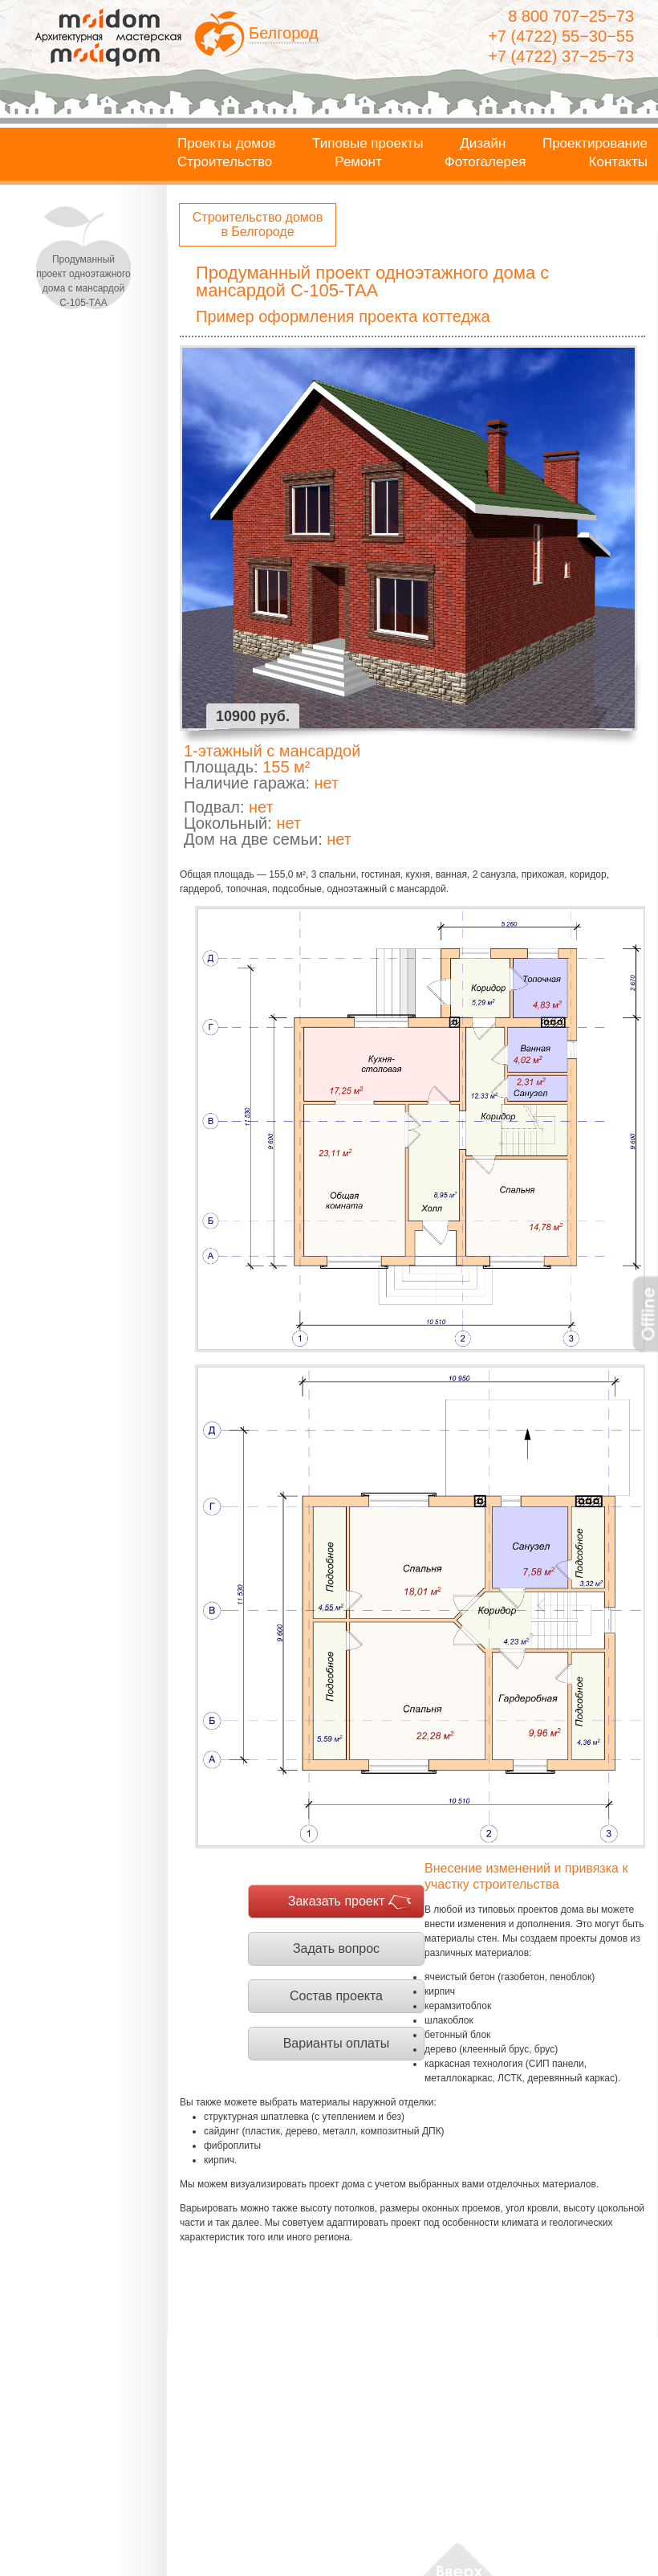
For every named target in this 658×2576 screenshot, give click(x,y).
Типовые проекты (367, 144)
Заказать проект (336, 1901)
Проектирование (595, 144)
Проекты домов (226, 144)
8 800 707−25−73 (571, 16)
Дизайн (483, 144)
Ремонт (358, 162)
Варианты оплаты (336, 2043)
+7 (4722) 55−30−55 (561, 36)
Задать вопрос (336, 1948)
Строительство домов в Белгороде (258, 224)
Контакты (618, 162)
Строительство (224, 162)
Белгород (284, 33)
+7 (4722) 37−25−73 (561, 56)
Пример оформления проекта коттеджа (343, 316)
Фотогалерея (485, 162)
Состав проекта (336, 1996)
